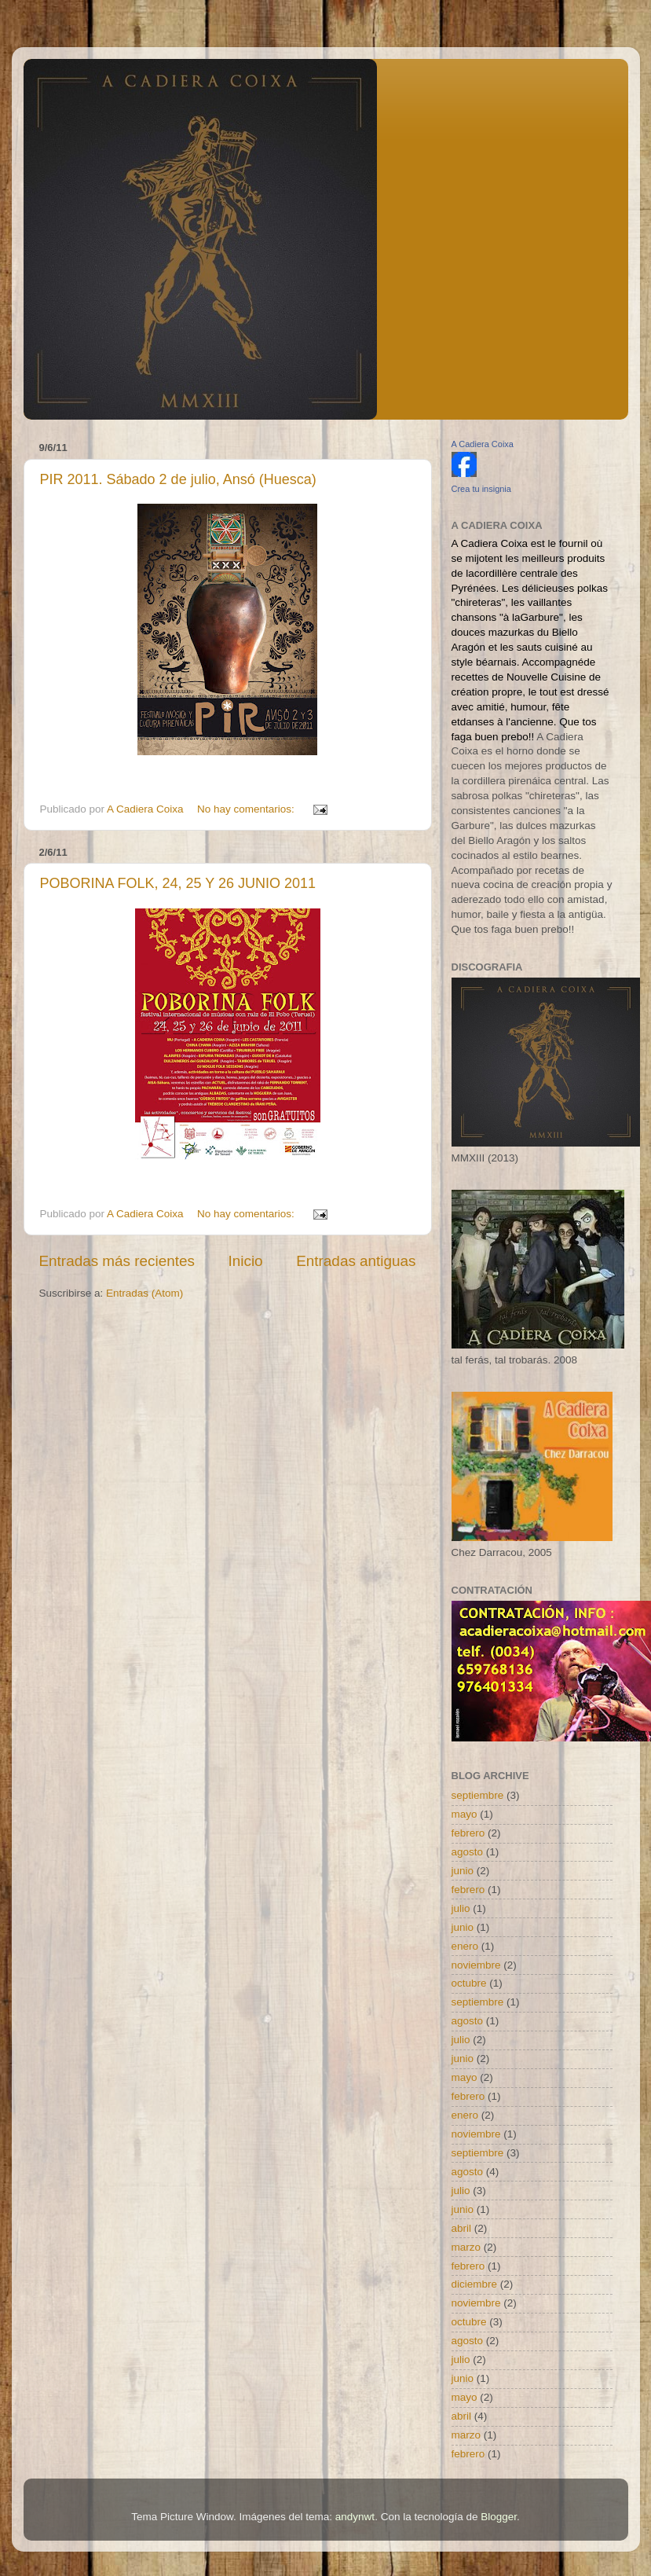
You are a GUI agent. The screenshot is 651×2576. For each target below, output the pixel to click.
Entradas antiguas (355, 1261)
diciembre (475, 2284)
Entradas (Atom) (144, 1293)
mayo (464, 1814)
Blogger (499, 2517)
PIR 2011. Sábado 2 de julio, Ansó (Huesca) (178, 479)
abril (462, 2228)
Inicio (246, 1261)
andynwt (355, 2517)
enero (465, 1946)
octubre (469, 1983)
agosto (468, 1852)
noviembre (476, 1965)
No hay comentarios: (247, 809)
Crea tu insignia (481, 489)
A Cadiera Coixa (483, 444)
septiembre (478, 1795)
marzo (466, 2247)
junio (463, 1871)
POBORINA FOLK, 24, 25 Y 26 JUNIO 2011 (178, 883)
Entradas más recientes (117, 1261)
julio (461, 1908)
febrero (468, 1833)
